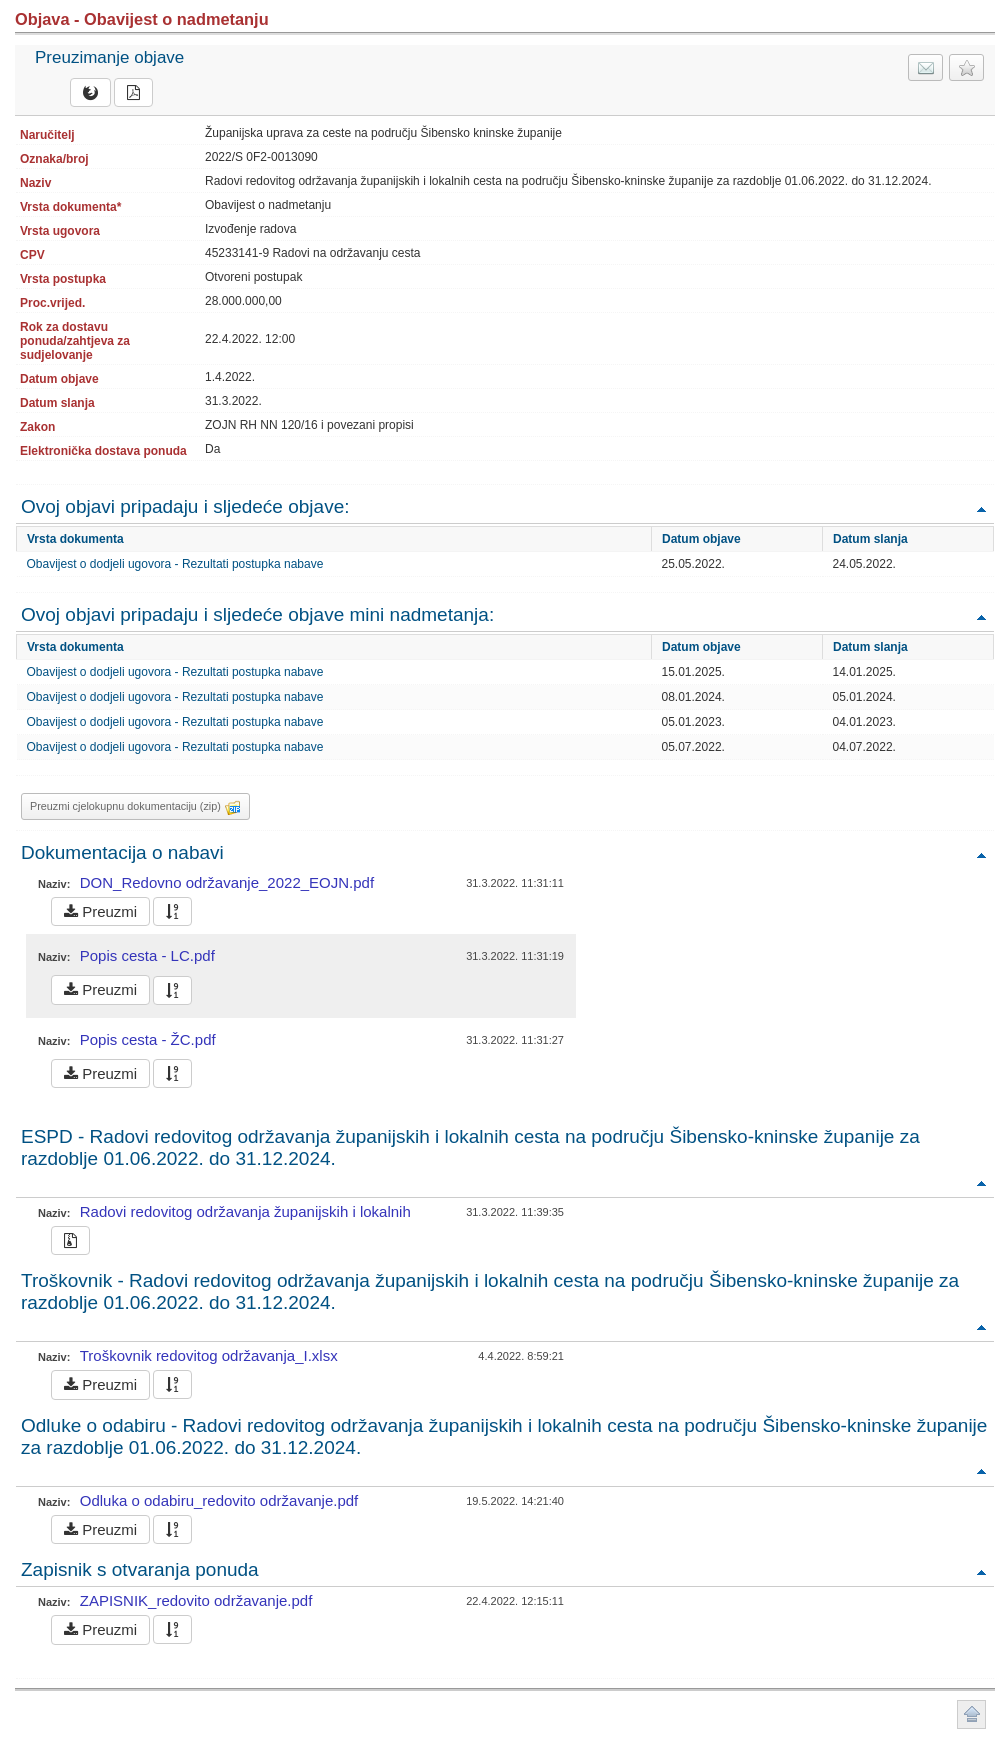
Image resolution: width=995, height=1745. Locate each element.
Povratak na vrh (981, 508)
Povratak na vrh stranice (971, 1714)
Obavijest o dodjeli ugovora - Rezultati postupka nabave (175, 564)
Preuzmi (100, 911)
